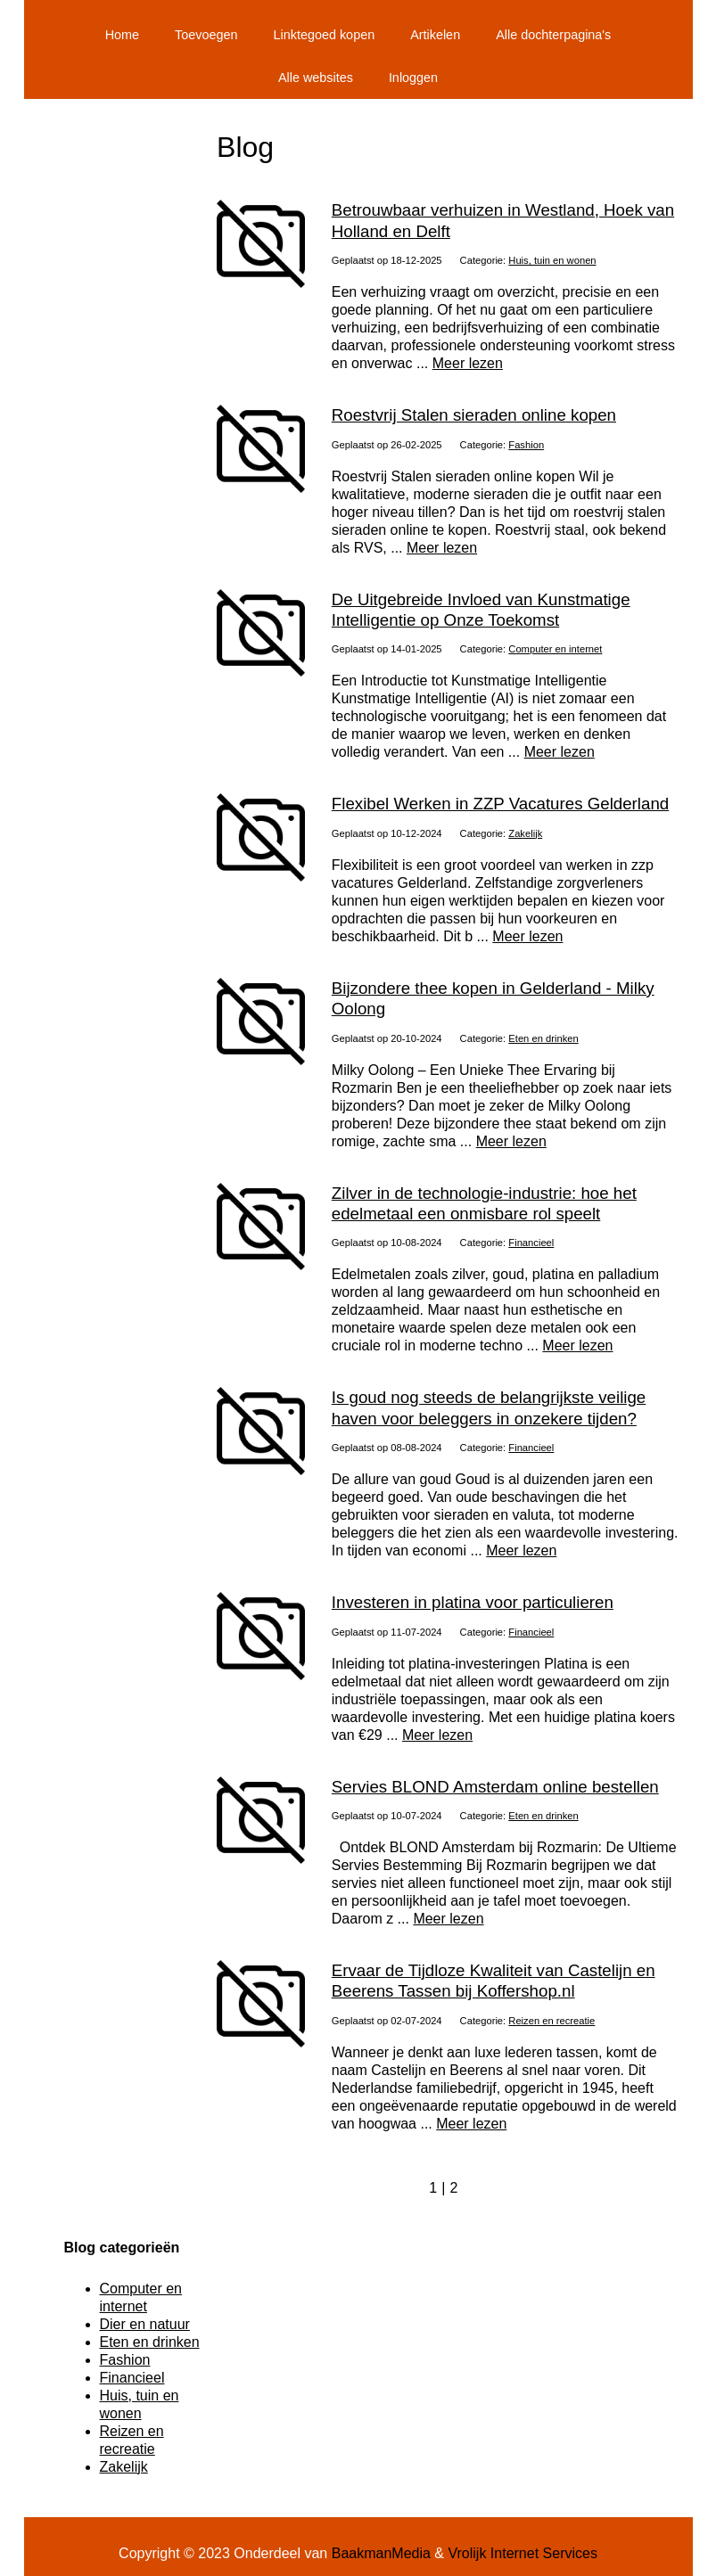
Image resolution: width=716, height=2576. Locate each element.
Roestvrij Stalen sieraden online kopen (474, 415)
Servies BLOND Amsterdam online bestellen (495, 1786)
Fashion (526, 444)
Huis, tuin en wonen (552, 260)
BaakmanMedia (381, 2553)
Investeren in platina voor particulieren (472, 1602)
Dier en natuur (145, 2324)
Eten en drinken (543, 1038)
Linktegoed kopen (324, 35)
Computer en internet (555, 649)
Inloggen (413, 77)
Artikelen (435, 35)
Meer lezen (467, 363)
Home (122, 35)
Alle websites (315, 77)
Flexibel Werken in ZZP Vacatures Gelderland (500, 803)
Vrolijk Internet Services (522, 2553)
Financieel (531, 1242)
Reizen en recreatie (551, 2020)
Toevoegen (206, 35)
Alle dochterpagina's (553, 35)
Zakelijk (525, 833)
